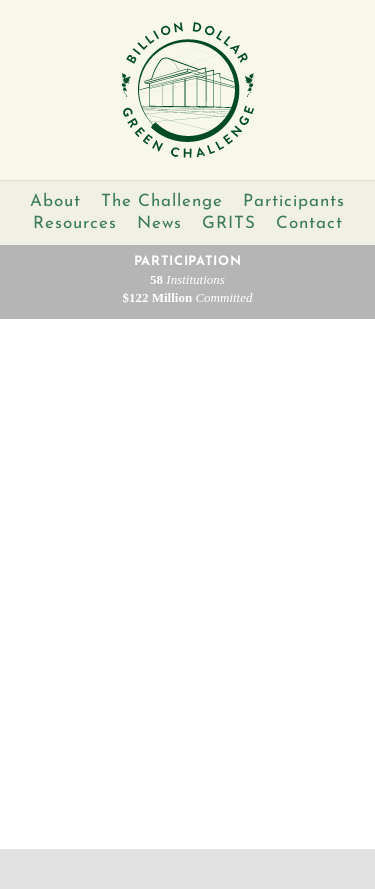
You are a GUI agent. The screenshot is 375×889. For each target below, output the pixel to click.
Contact (309, 223)
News (159, 223)
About (55, 201)
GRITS (229, 223)
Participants (294, 201)
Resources (75, 223)
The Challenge (162, 201)
